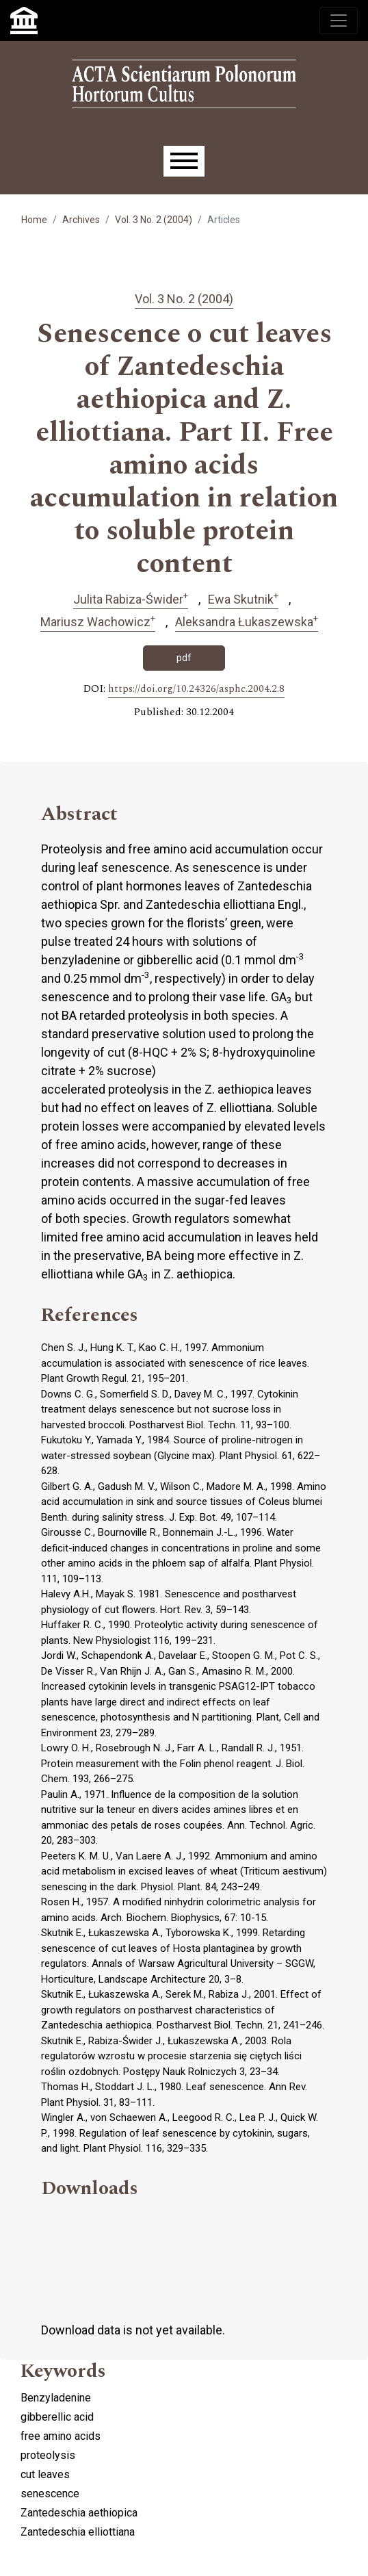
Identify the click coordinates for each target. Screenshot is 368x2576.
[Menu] (184, 161)
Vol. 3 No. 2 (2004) (153, 219)
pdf (184, 657)
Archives (81, 219)
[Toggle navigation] (338, 20)
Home (34, 219)
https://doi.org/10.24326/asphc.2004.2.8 (196, 689)
